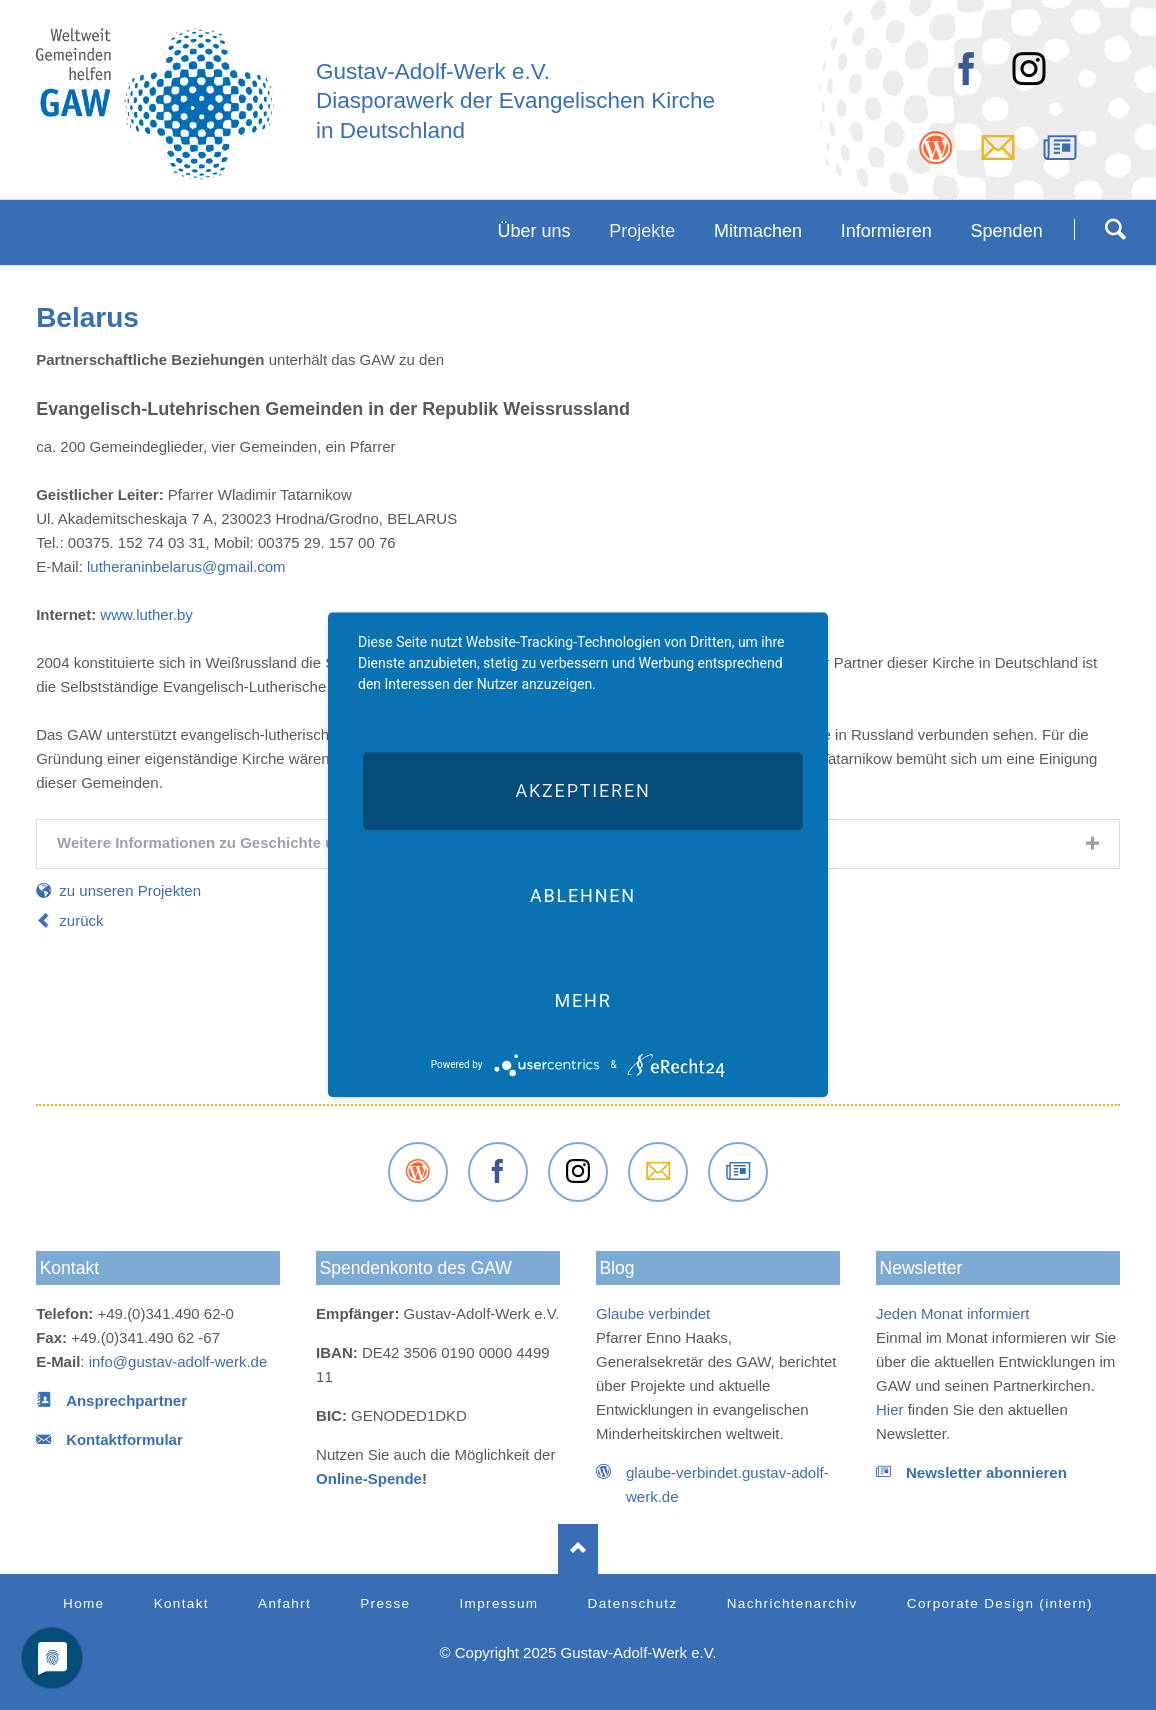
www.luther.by (144, 614)
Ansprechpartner (126, 1400)
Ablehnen (583, 895)
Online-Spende (369, 1478)
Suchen (1115, 229)
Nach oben (578, 1549)
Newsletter (920, 1268)
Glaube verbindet (653, 1313)
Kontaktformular (124, 1439)
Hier (890, 1409)
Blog (617, 1268)
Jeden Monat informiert (952, 1313)
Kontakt (69, 1268)
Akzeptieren (582, 790)
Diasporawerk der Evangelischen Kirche (515, 100)
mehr (582, 1000)
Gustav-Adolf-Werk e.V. (433, 71)
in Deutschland (390, 130)
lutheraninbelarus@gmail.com (184, 566)
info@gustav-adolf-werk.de (178, 1361)
